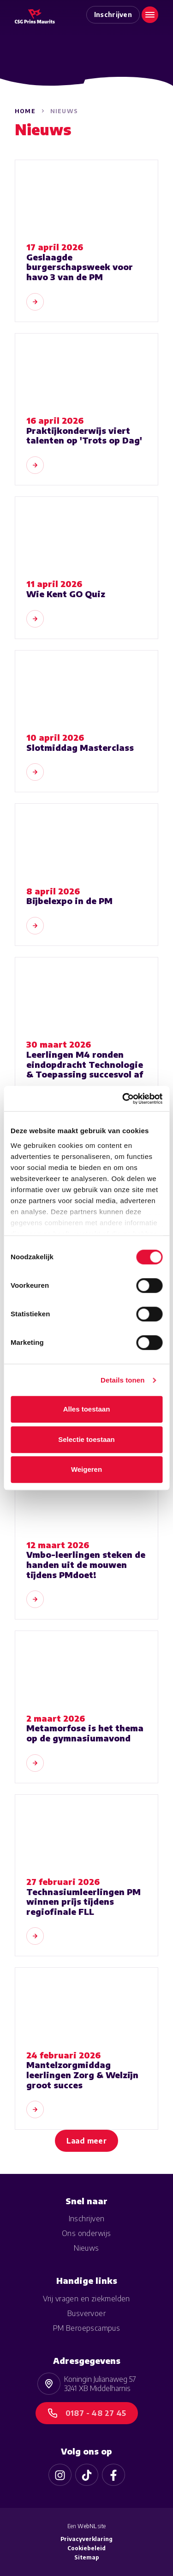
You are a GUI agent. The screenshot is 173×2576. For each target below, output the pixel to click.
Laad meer (86, 2140)
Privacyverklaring (86, 2539)
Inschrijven (113, 14)
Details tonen (122, 1380)
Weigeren (86, 1469)
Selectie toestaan (86, 1439)
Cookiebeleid (86, 2548)
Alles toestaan (86, 1409)
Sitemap (86, 2557)
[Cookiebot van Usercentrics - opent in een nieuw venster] (123, 1099)
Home (25, 111)
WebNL (87, 2526)
